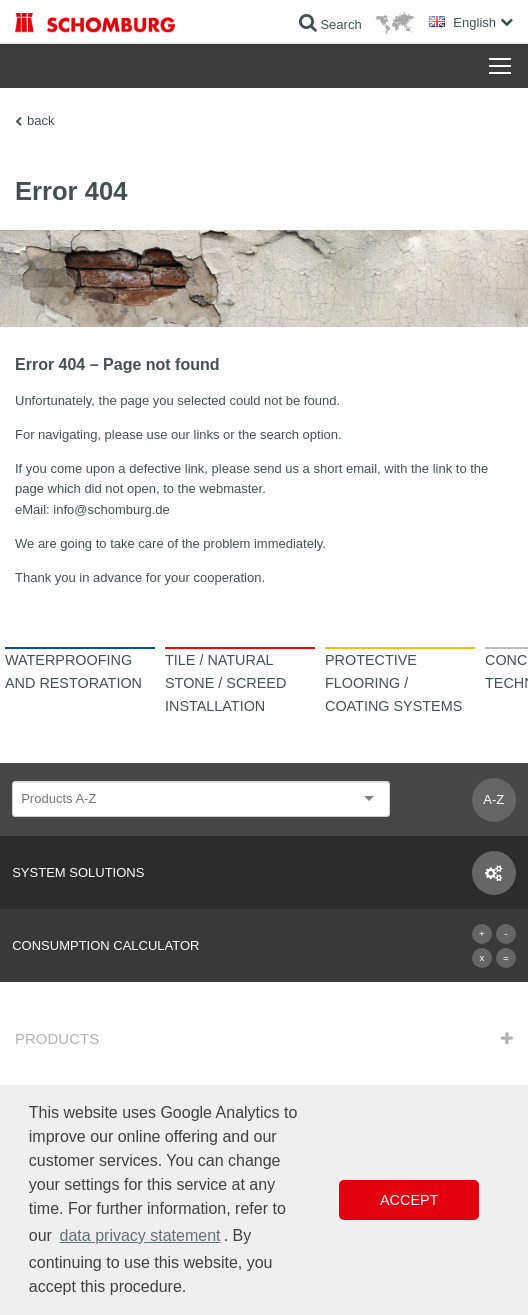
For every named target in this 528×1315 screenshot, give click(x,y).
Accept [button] (409, 1200)
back (40, 120)
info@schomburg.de (111, 509)
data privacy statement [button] (140, 1235)
